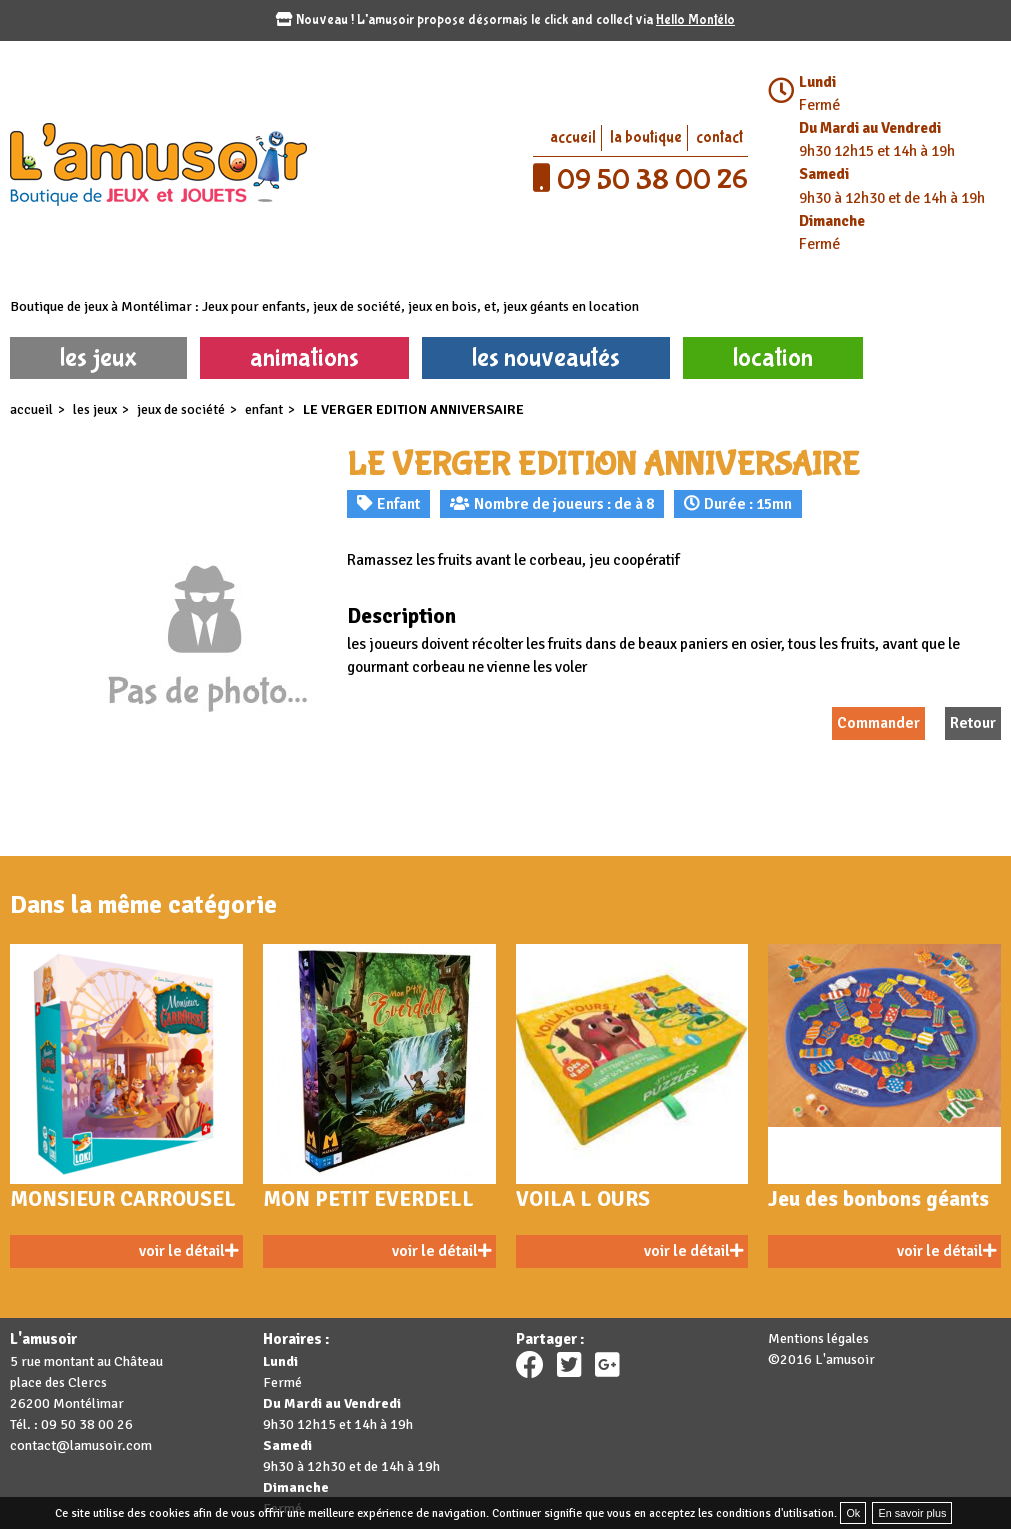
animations (304, 357)
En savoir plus (912, 1513)
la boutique (646, 137)
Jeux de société (181, 409)
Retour (973, 723)
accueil (573, 137)
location (773, 357)
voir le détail (188, 1251)
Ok (853, 1513)
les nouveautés (546, 357)
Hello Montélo (695, 20)
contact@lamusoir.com (81, 1445)
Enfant (264, 409)
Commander (878, 723)
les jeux (98, 357)
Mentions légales (818, 1338)
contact (719, 137)
